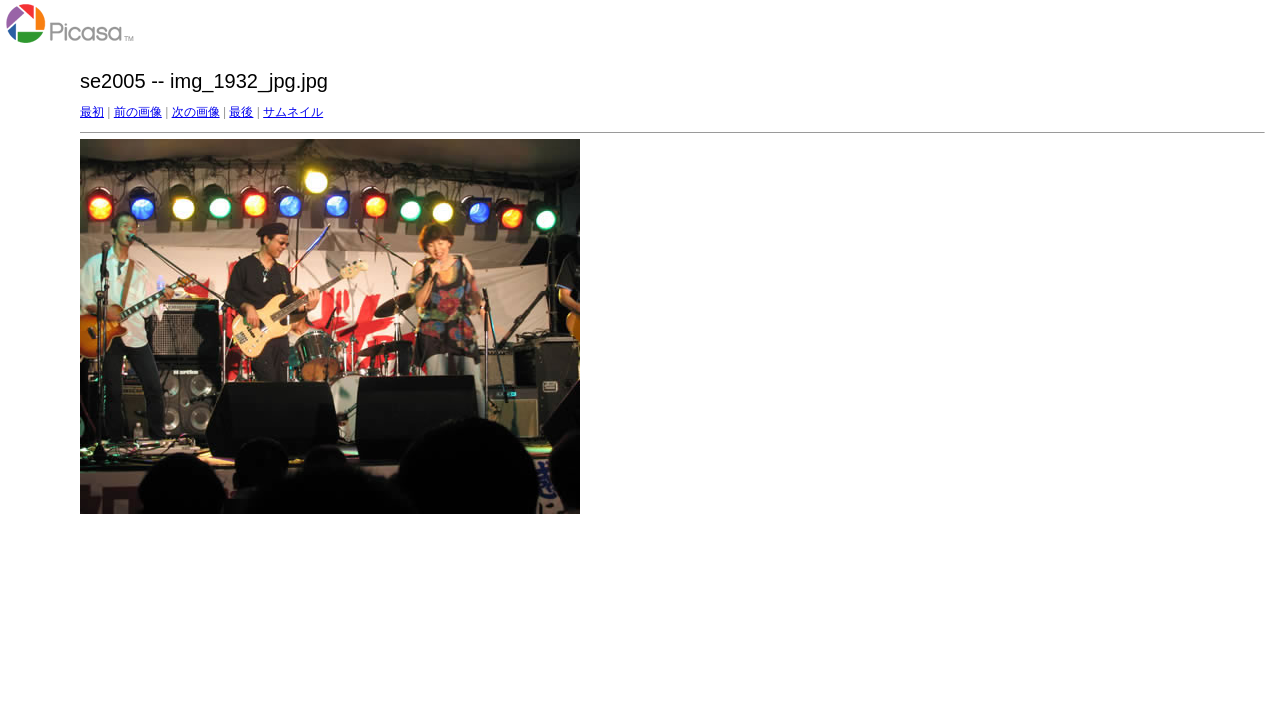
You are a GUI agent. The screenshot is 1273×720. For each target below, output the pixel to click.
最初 (92, 112)
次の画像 (196, 112)
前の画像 (138, 112)
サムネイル (293, 112)
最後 (241, 112)
